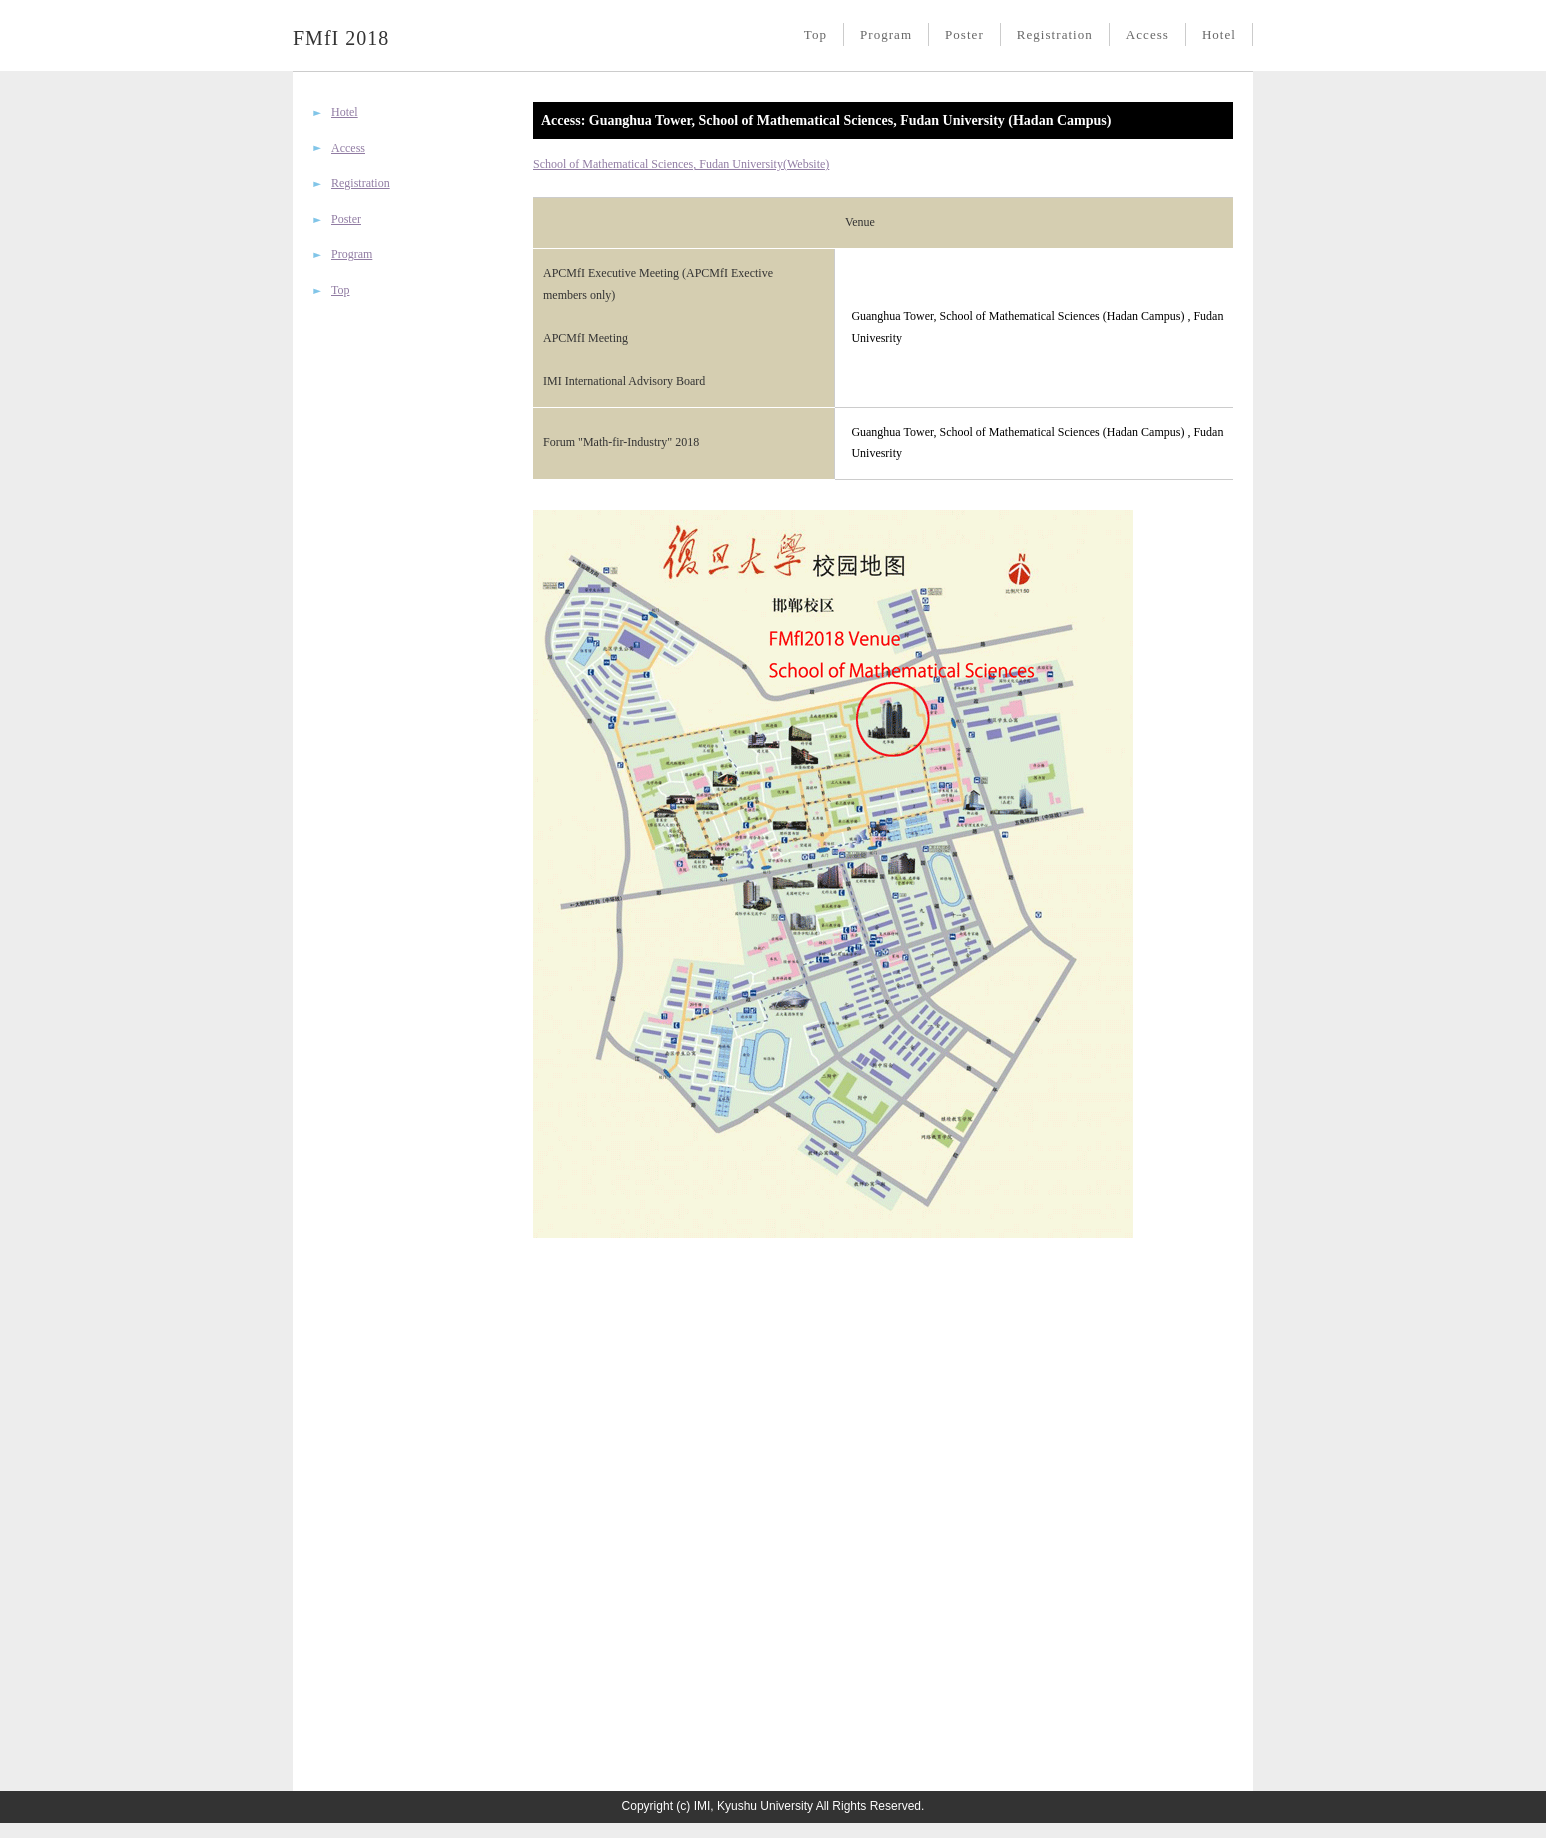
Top (815, 34)
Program (886, 34)
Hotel (1219, 34)
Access (1147, 34)
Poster (964, 34)
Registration (1055, 34)
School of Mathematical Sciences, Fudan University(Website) (681, 164)
